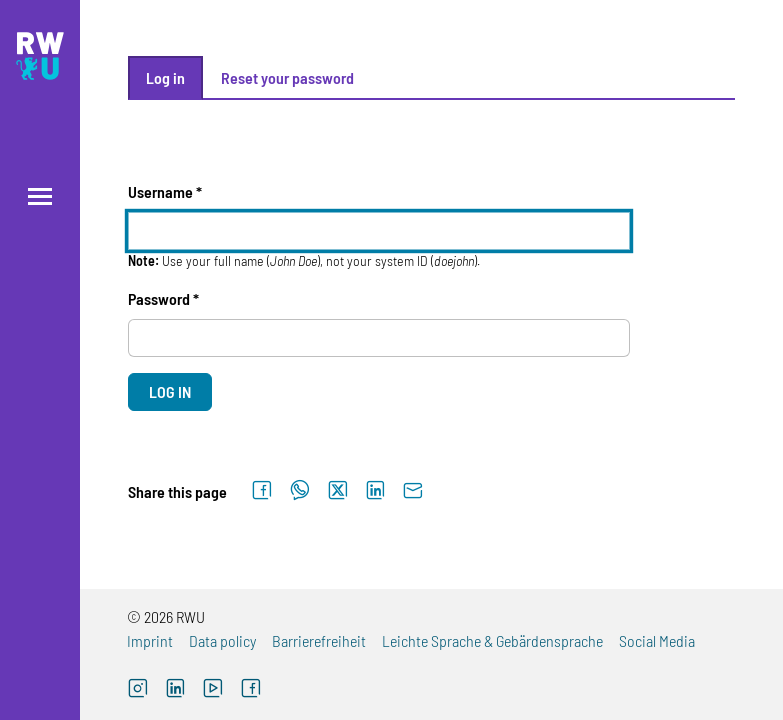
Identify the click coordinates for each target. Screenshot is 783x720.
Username (160, 191)
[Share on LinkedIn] (375, 491)
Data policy (222, 640)
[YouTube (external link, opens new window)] (213, 690)
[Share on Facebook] (262, 491)
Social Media (657, 640)
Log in (165, 77)
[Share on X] (338, 491)
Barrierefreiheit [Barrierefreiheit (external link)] (319, 640)
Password (159, 298)
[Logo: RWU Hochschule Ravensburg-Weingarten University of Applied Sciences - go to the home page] (40, 56)
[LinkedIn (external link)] (175, 690)
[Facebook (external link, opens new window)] (251, 690)
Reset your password (287, 77)
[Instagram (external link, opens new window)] (138, 690)
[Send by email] (413, 491)
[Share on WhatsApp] (300, 491)
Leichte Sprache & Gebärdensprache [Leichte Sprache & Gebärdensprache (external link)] (492, 640)
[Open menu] (40, 196)
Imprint (150, 640)
